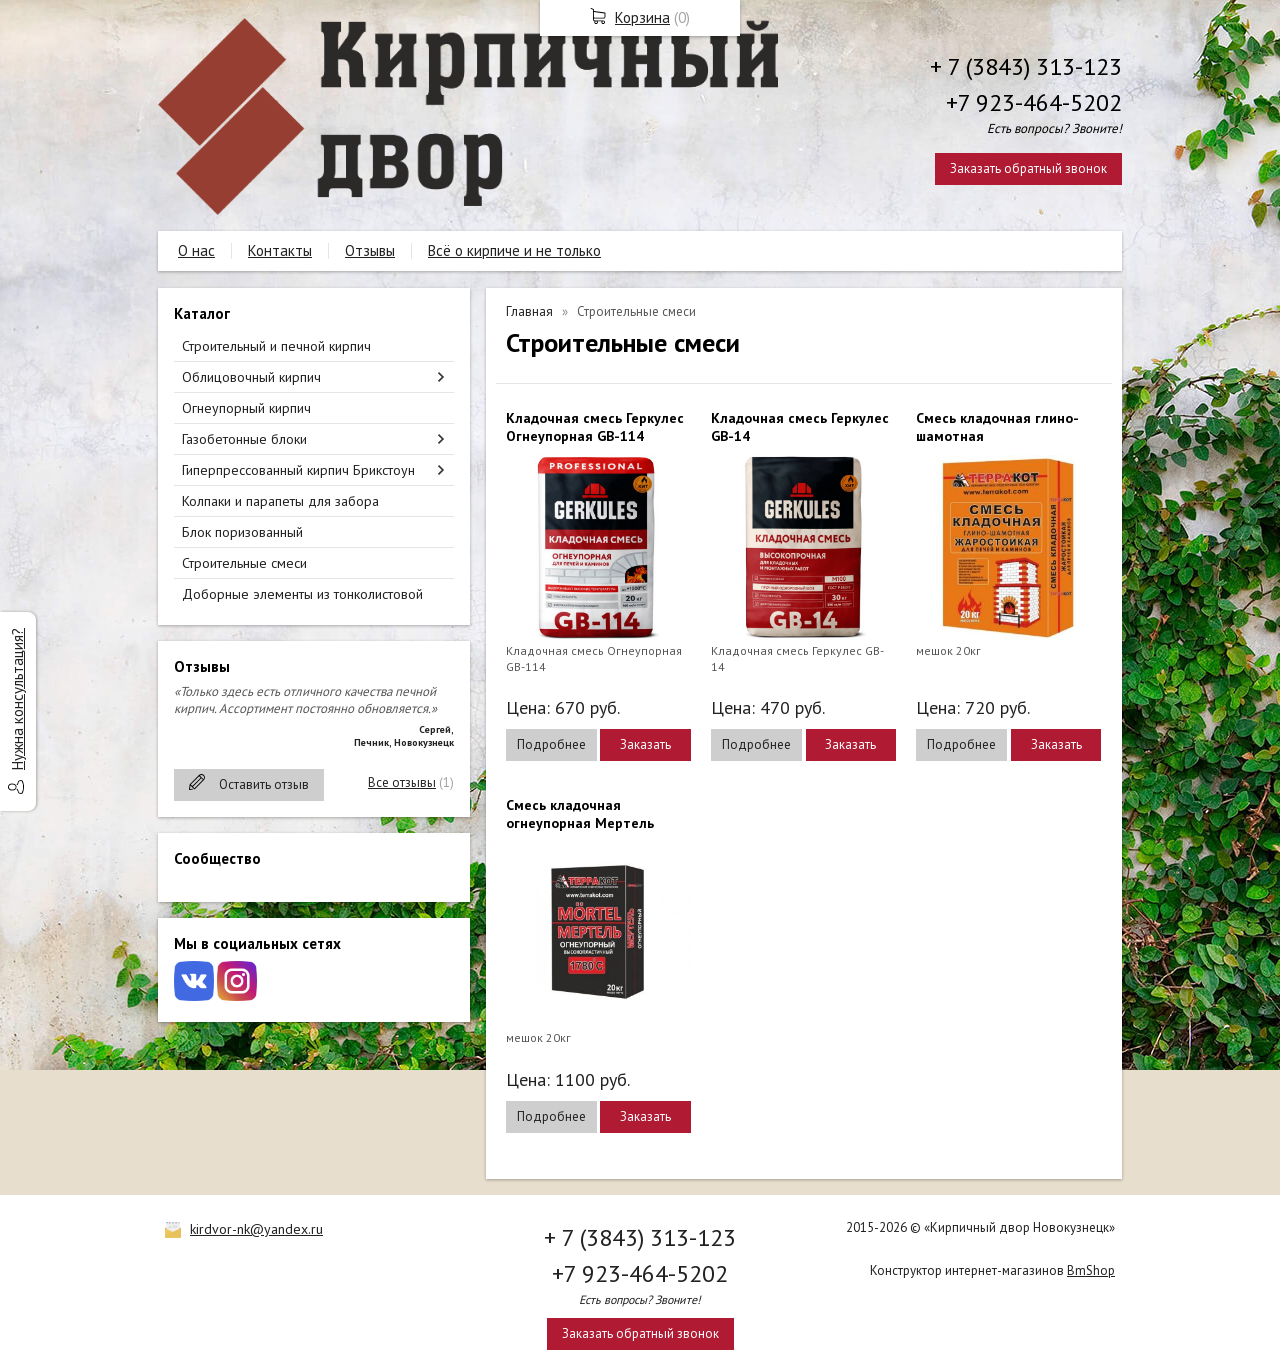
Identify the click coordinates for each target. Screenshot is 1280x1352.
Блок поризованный (242, 532)
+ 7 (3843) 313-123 (1026, 66)
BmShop (1091, 1270)
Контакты (280, 250)
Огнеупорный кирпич (246, 408)
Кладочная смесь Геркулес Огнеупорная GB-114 (595, 427)
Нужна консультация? (17, 699)
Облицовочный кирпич (251, 377)
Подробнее (551, 744)
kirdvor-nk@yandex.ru (256, 1229)
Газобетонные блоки (244, 439)
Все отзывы (402, 782)
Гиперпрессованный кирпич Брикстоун (298, 470)
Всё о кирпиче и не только (514, 250)
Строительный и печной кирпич (276, 346)
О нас (196, 250)
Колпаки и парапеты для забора (280, 501)
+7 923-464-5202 (1034, 102)
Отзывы (370, 250)
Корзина (642, 17)
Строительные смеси (244, 563)
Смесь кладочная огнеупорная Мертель (580, 814)
